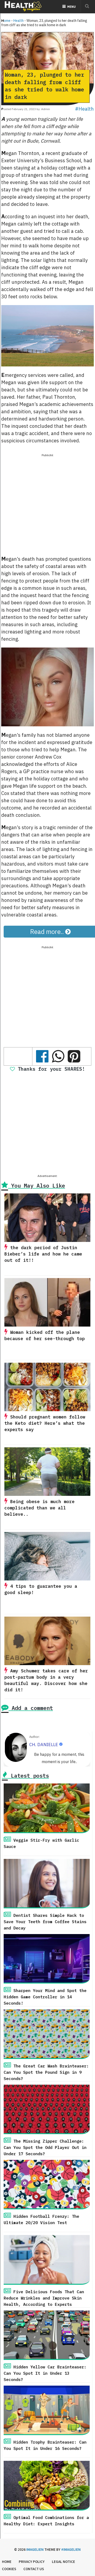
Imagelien (35, 2549)
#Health (84, 108)
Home (5, 20)
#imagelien (71, 2549)
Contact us (33, 2569)
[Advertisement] (47, 505)
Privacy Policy (32, 2561)
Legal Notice (63, 2561)
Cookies (9, 2569)
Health (18, 20)
